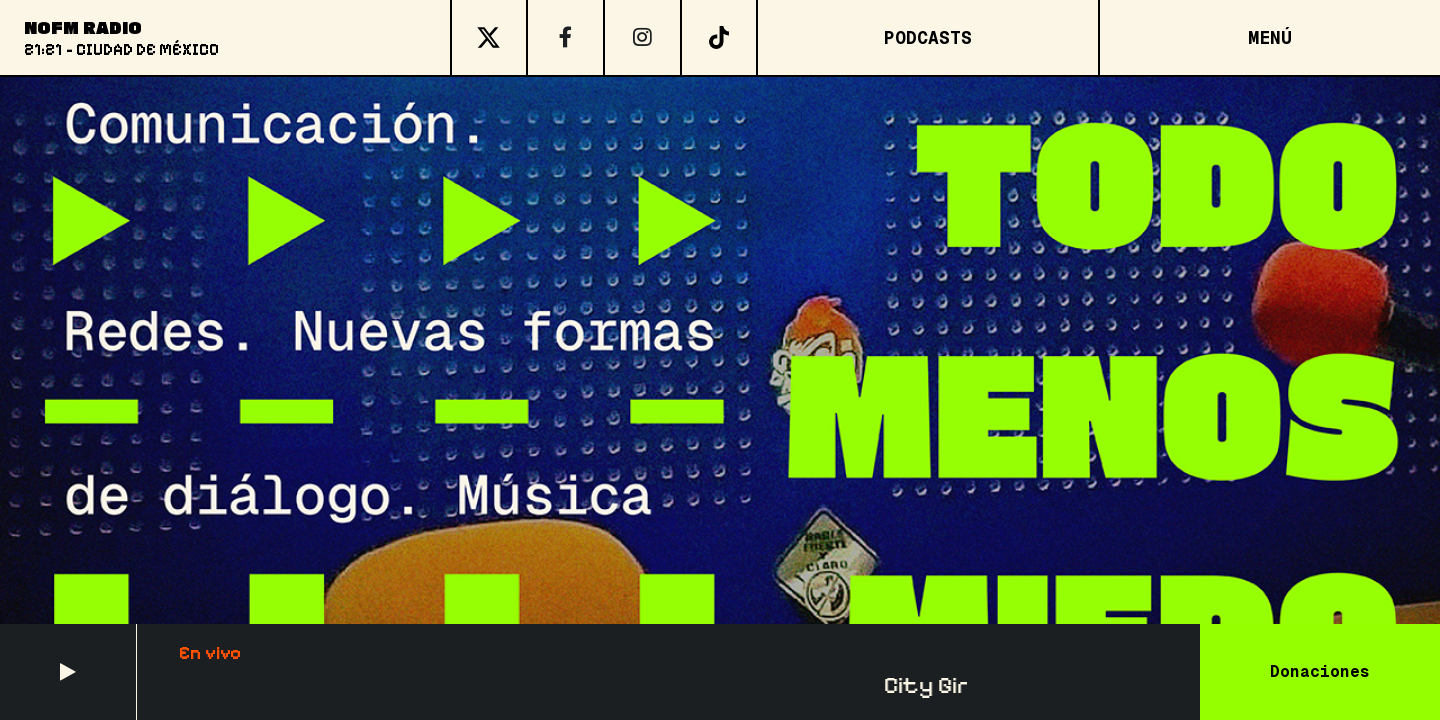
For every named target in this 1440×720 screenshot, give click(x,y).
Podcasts (928, 37)
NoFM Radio (83, 27)
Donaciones (1320, 671)
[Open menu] (1269, 37)
